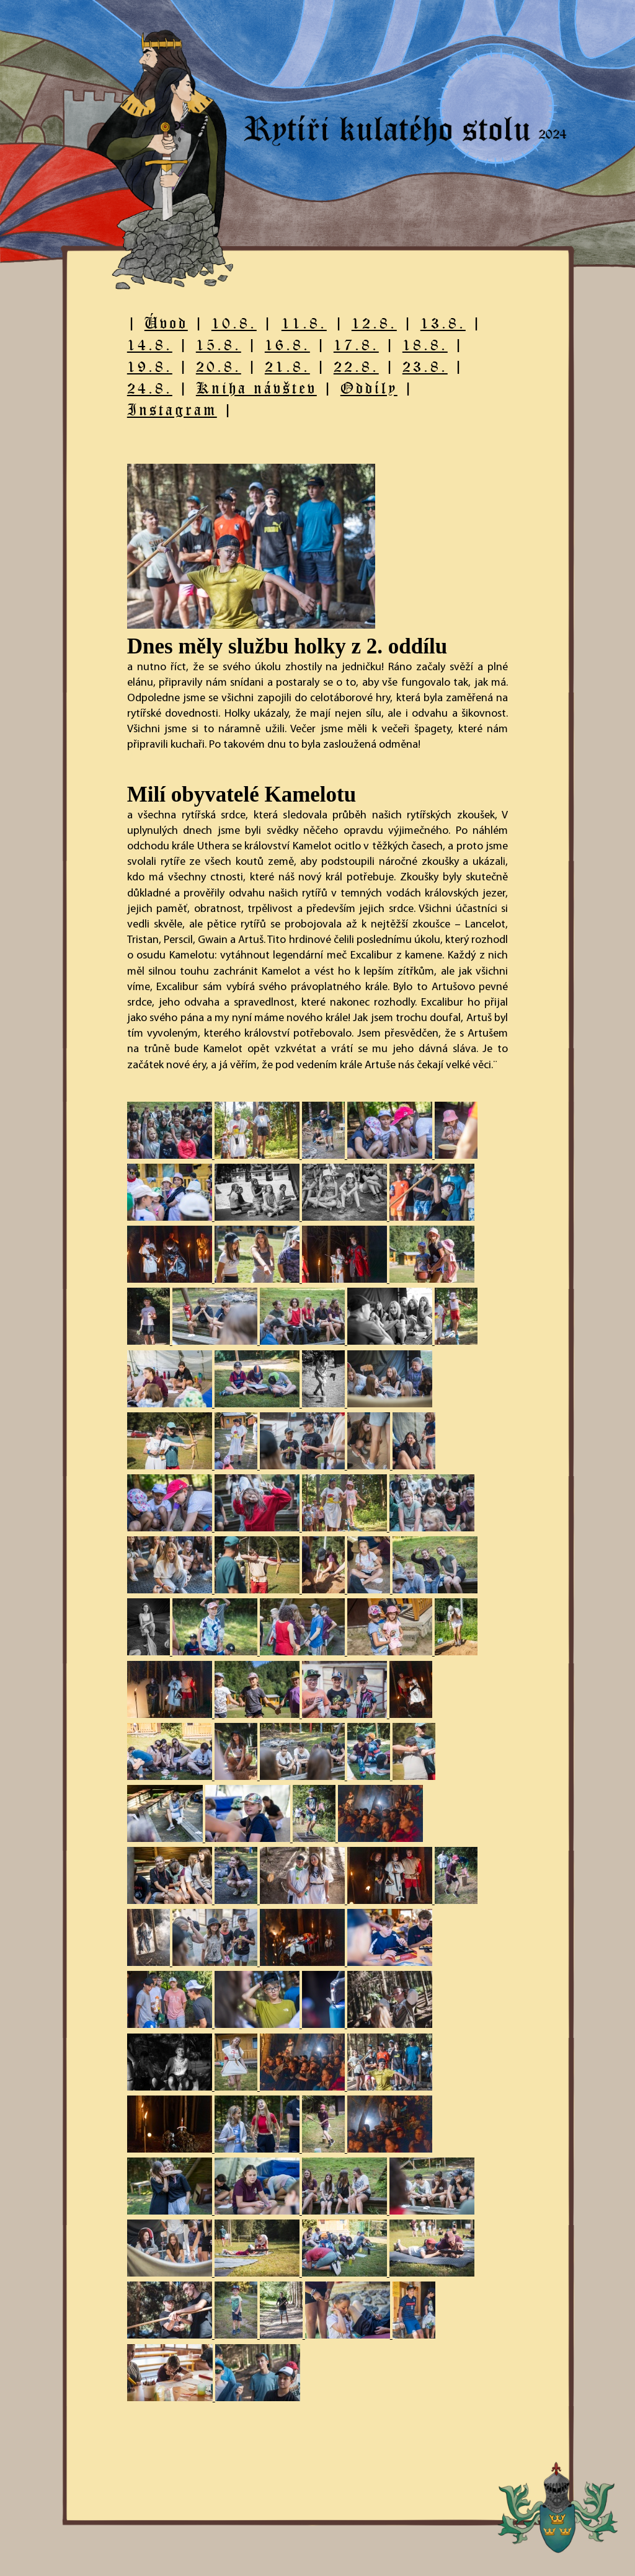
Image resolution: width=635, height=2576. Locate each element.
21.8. (287, 366)
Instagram (172, 409)
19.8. (149, 366)
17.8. (356, 344)
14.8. (149, 344)
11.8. (304, 322)
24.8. (149, 388)
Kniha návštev (256, 388)
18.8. (425, 344)
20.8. (218, 366)
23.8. (425, 366)
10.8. (234, 322)
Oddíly (368, 388)
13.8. (443, 322)
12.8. (374, 322)
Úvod (166, 322)
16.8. (287, 344)
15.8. (218, 344)
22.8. (356, 366)
